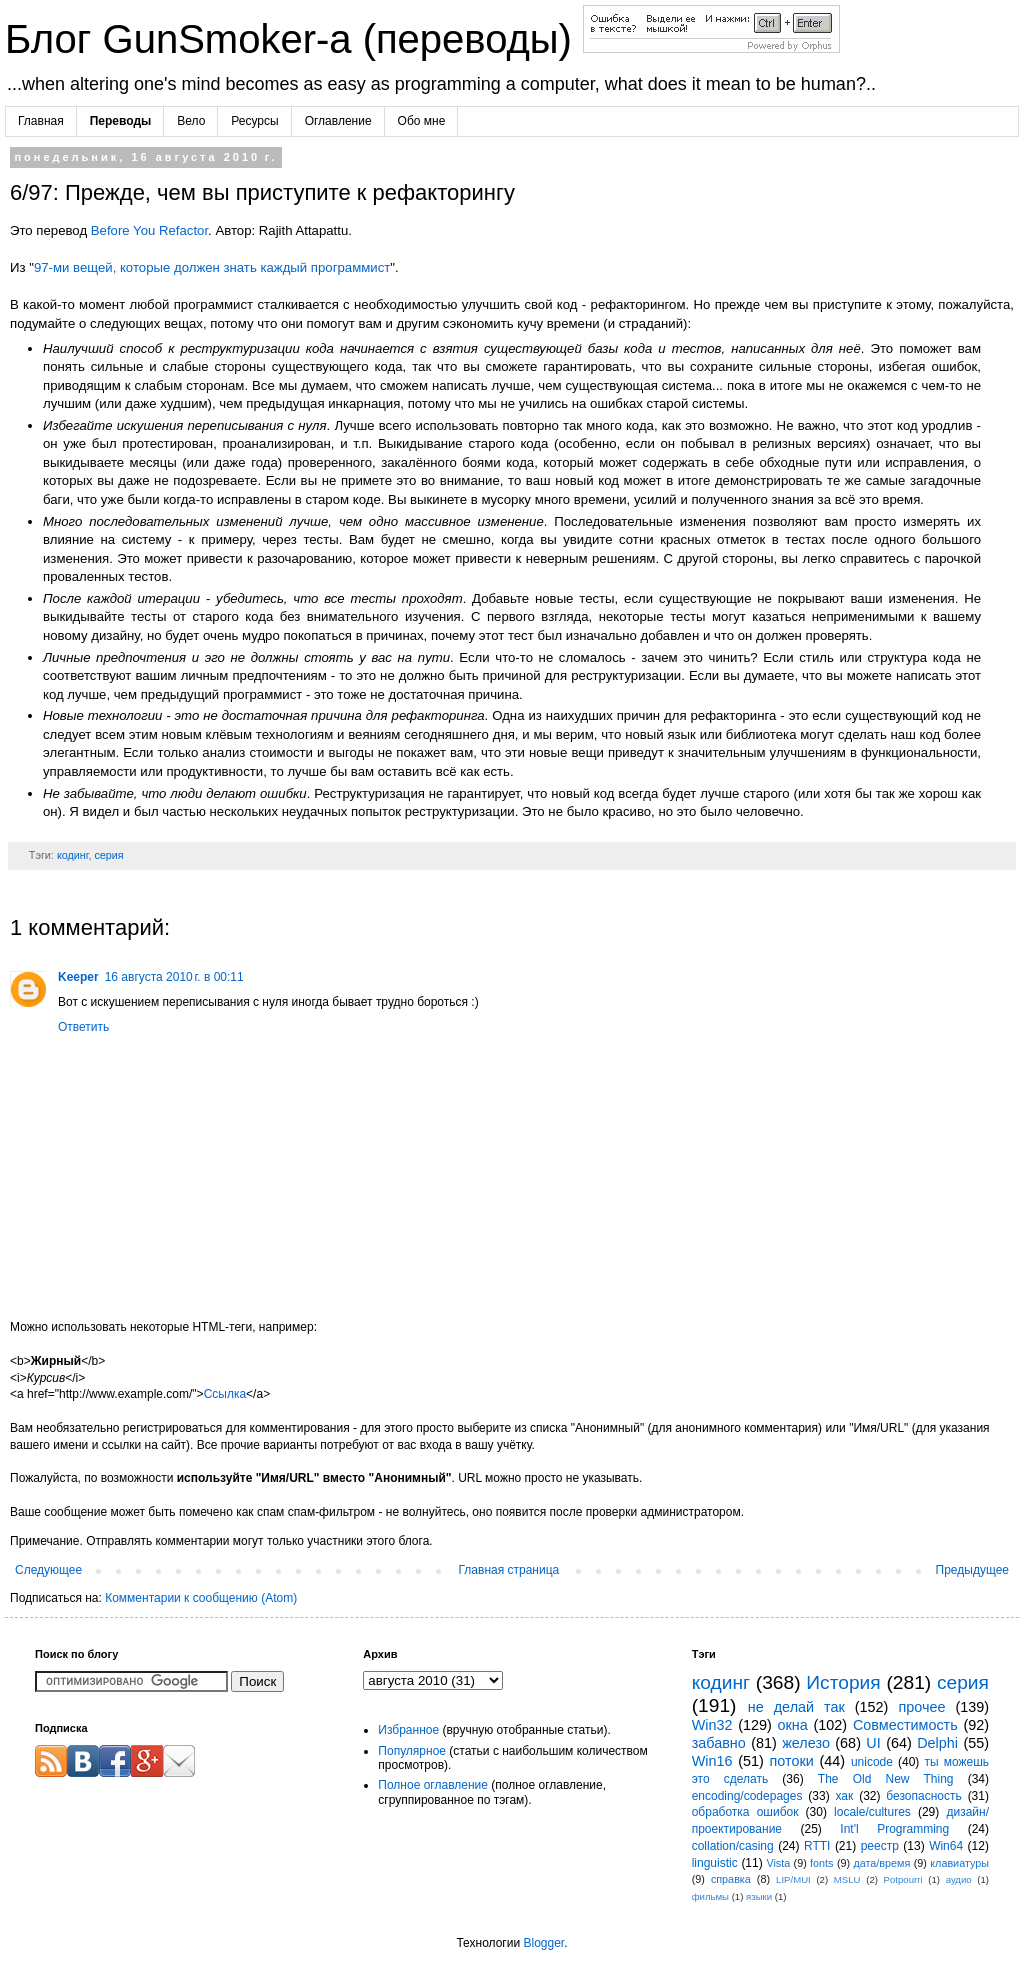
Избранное (408, 1730)
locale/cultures (872, 1812)
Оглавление (338, 121)
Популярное (412, 1751)
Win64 (946, 1846)
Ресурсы (254, 121)
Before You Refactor (149, 230)
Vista (778, 1863)
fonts (821, 1863)
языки (759, 1896)
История (843, 1682)
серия (108, 855)
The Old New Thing (886, 1779)
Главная (41, 121)
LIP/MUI (793, 1879)
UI (873, 1743)
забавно (719, 1743)
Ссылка (225, 1394)
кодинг (73, 855)
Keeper (78, 977)
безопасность (923, 1796)
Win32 (712, 1725)
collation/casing (733, 1846)
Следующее (48, 1570)
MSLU (847, 1879)
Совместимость (905, 1725)
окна (793, 1725)
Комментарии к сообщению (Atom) (201, 1598)
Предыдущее (972, 1570)
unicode (872, 1762)
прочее (921, 1707)
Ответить (83, 1027)
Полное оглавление (433, 1785)
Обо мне (422, 121)
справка (731, 1879)
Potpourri (903, 1879)
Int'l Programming (894, 1829)
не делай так (796, 1707)
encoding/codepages (747, 1796)
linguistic (715, 1863)
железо (806, 1743)
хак (844, 1796)
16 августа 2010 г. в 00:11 (174, 977)
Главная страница (509, 1570)
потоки (792, 1761)
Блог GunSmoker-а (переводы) (294, 39)
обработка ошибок (745, 1812)
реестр (880, 1846)
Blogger (543, 1943)
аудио (959, 1879)
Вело (191, 121)
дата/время (881, 1863)
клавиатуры (959, 1863)
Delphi (937, 1743)
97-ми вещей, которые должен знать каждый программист (212, 267)
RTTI (817, 1846)
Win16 (712, 1761)
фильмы (710, 1896)
